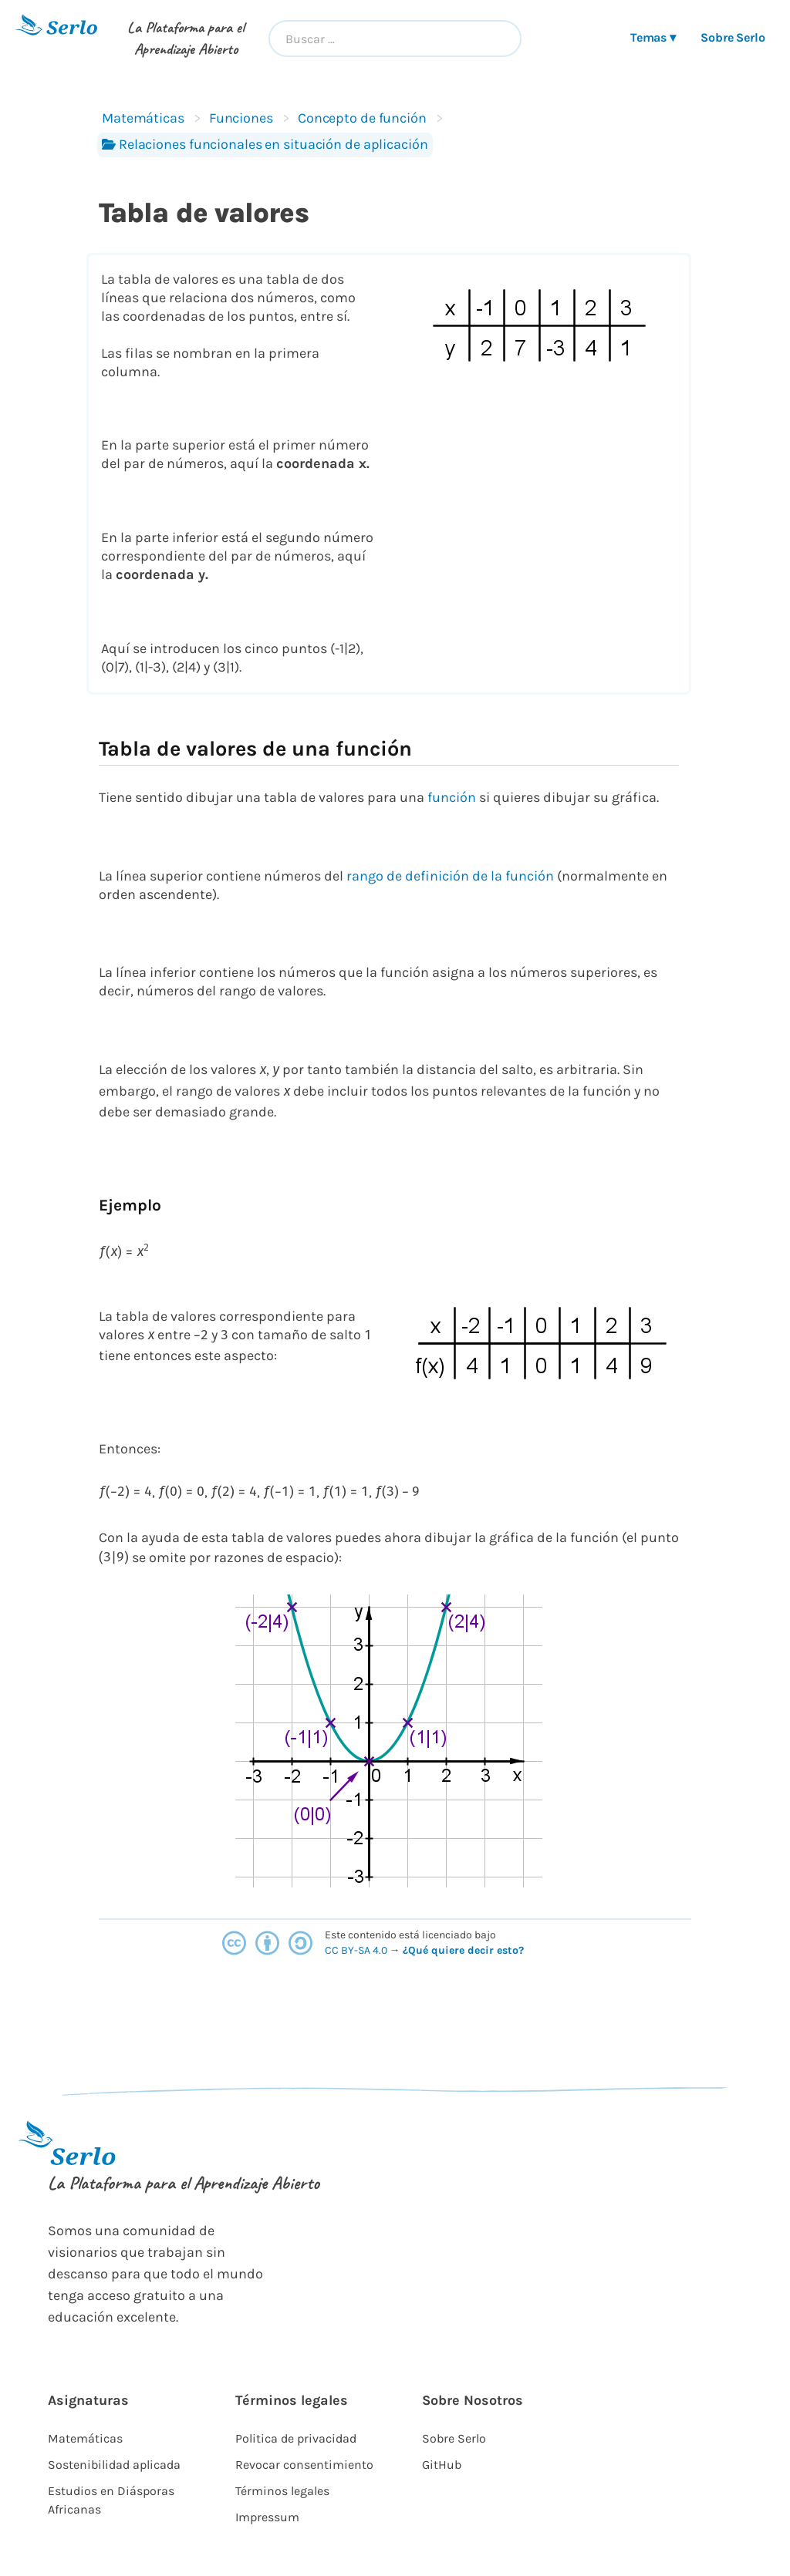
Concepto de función (362, 117)
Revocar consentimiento (304, 2464)
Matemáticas (143, 117)
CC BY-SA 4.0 (357, 1950)
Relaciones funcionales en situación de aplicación (265, 144)
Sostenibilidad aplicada (114, 2464)
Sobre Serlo (733, 37)
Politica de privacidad (295, 2438)
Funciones (241, 117)
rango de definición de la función (450, 875)
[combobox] (395, 38)
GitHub (441, 2464)
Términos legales (282, 2490)
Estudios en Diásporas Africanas (111, 2500)
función (451, 797)
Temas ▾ (653, 37)
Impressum (267, 2517)
